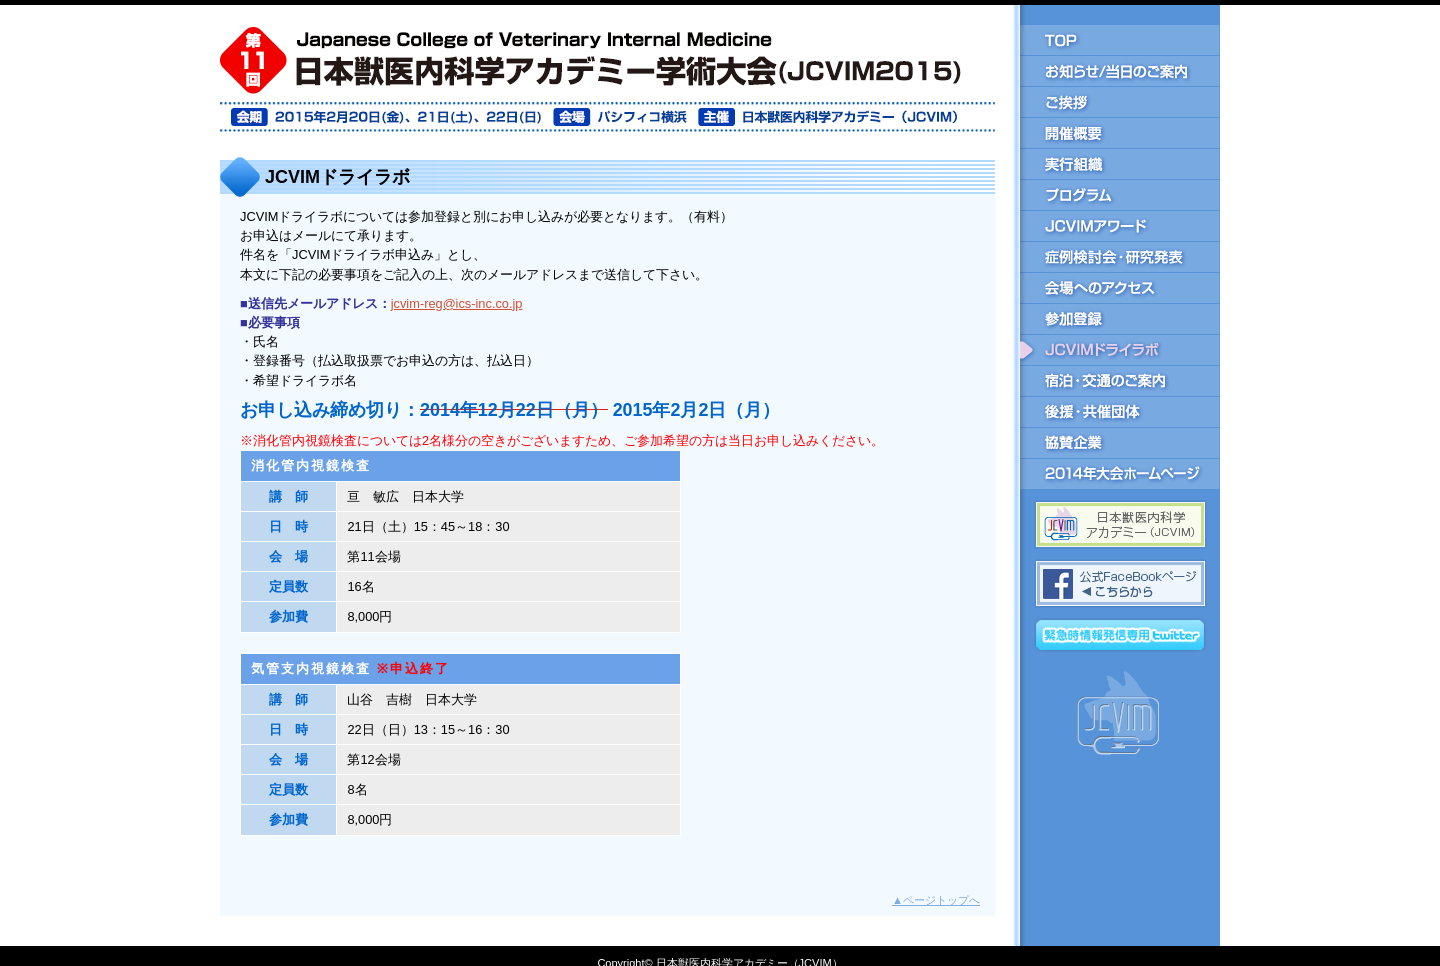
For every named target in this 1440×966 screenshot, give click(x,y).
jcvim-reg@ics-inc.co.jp (457, 303)
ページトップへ (936, 900)
